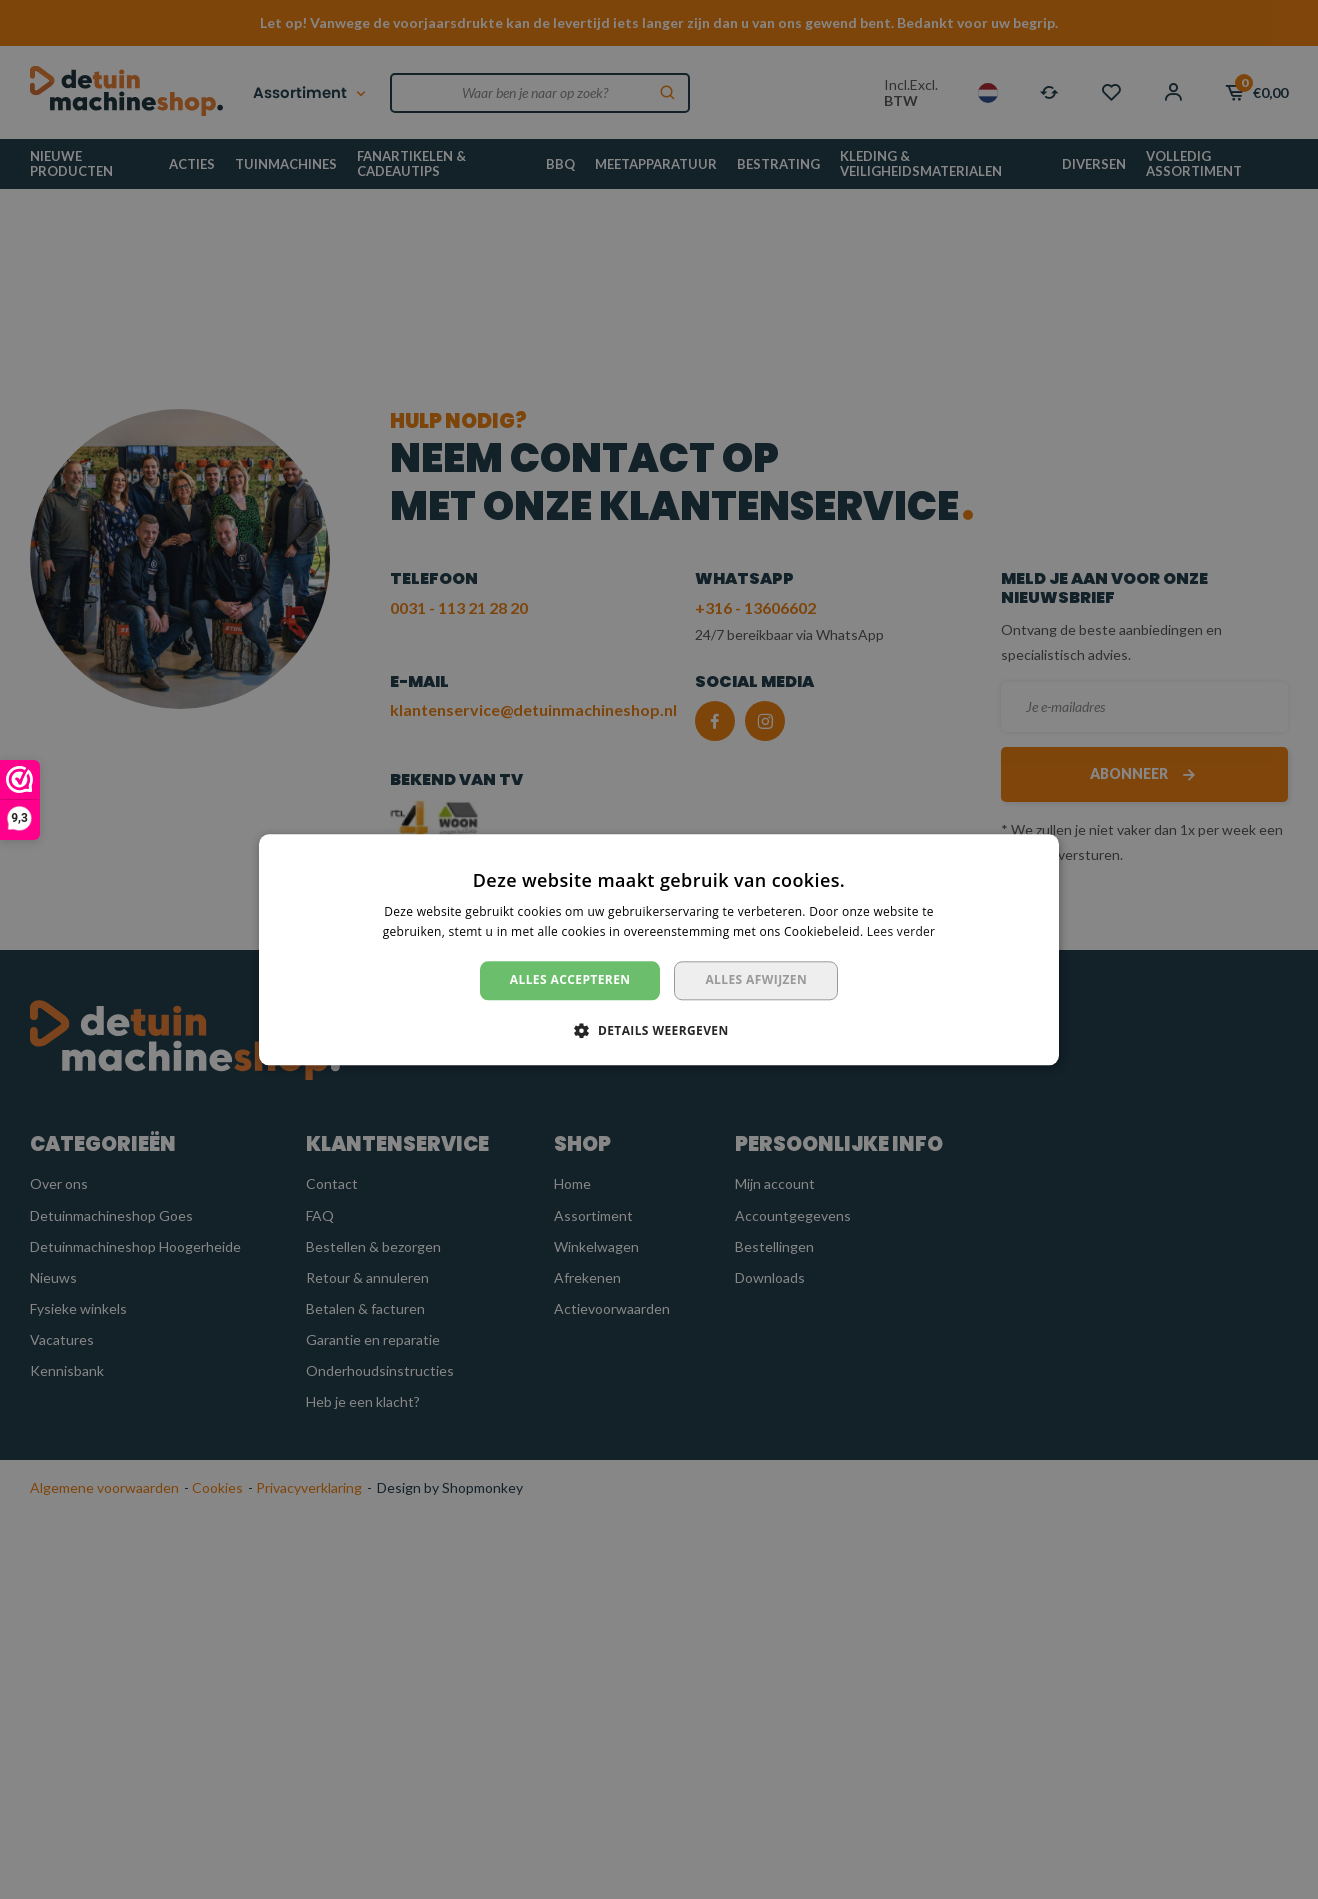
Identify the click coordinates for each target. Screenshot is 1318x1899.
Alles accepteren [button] (570, 980)
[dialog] (659, 949)
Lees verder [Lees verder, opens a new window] (901, 931)
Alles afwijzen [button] (756, 980)
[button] (658, 1030)
